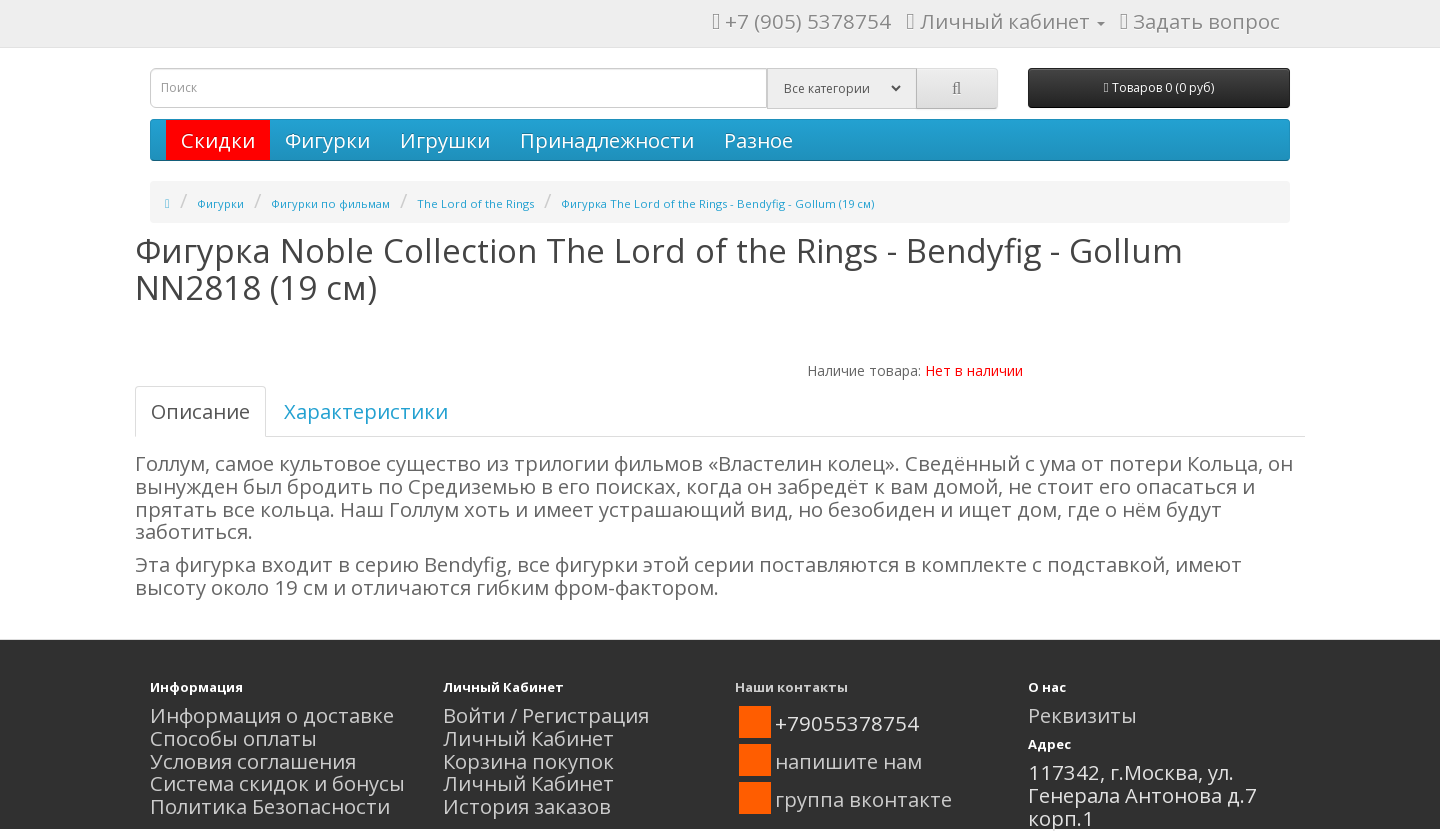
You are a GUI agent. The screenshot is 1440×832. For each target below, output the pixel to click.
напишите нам (848, 761)
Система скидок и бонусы (277, 783)
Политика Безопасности (270, 806)
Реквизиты (1082, 715)
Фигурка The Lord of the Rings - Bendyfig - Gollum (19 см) (717, 203)
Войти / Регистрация (546, 715)
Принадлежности (607, 140)
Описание (200, 411)
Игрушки (445, 140)
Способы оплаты (233, 738)
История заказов (527, 806)
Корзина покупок (528, 761)
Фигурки (327, 140)
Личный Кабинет (528, 738)
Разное (758, 140)
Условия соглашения (253, 761)
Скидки (218, 140)
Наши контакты (791, 687)
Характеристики (366, 411)
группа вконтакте (863, 799)
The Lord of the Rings (475, 203)
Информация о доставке (272, 715)
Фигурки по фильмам (330, 203)
